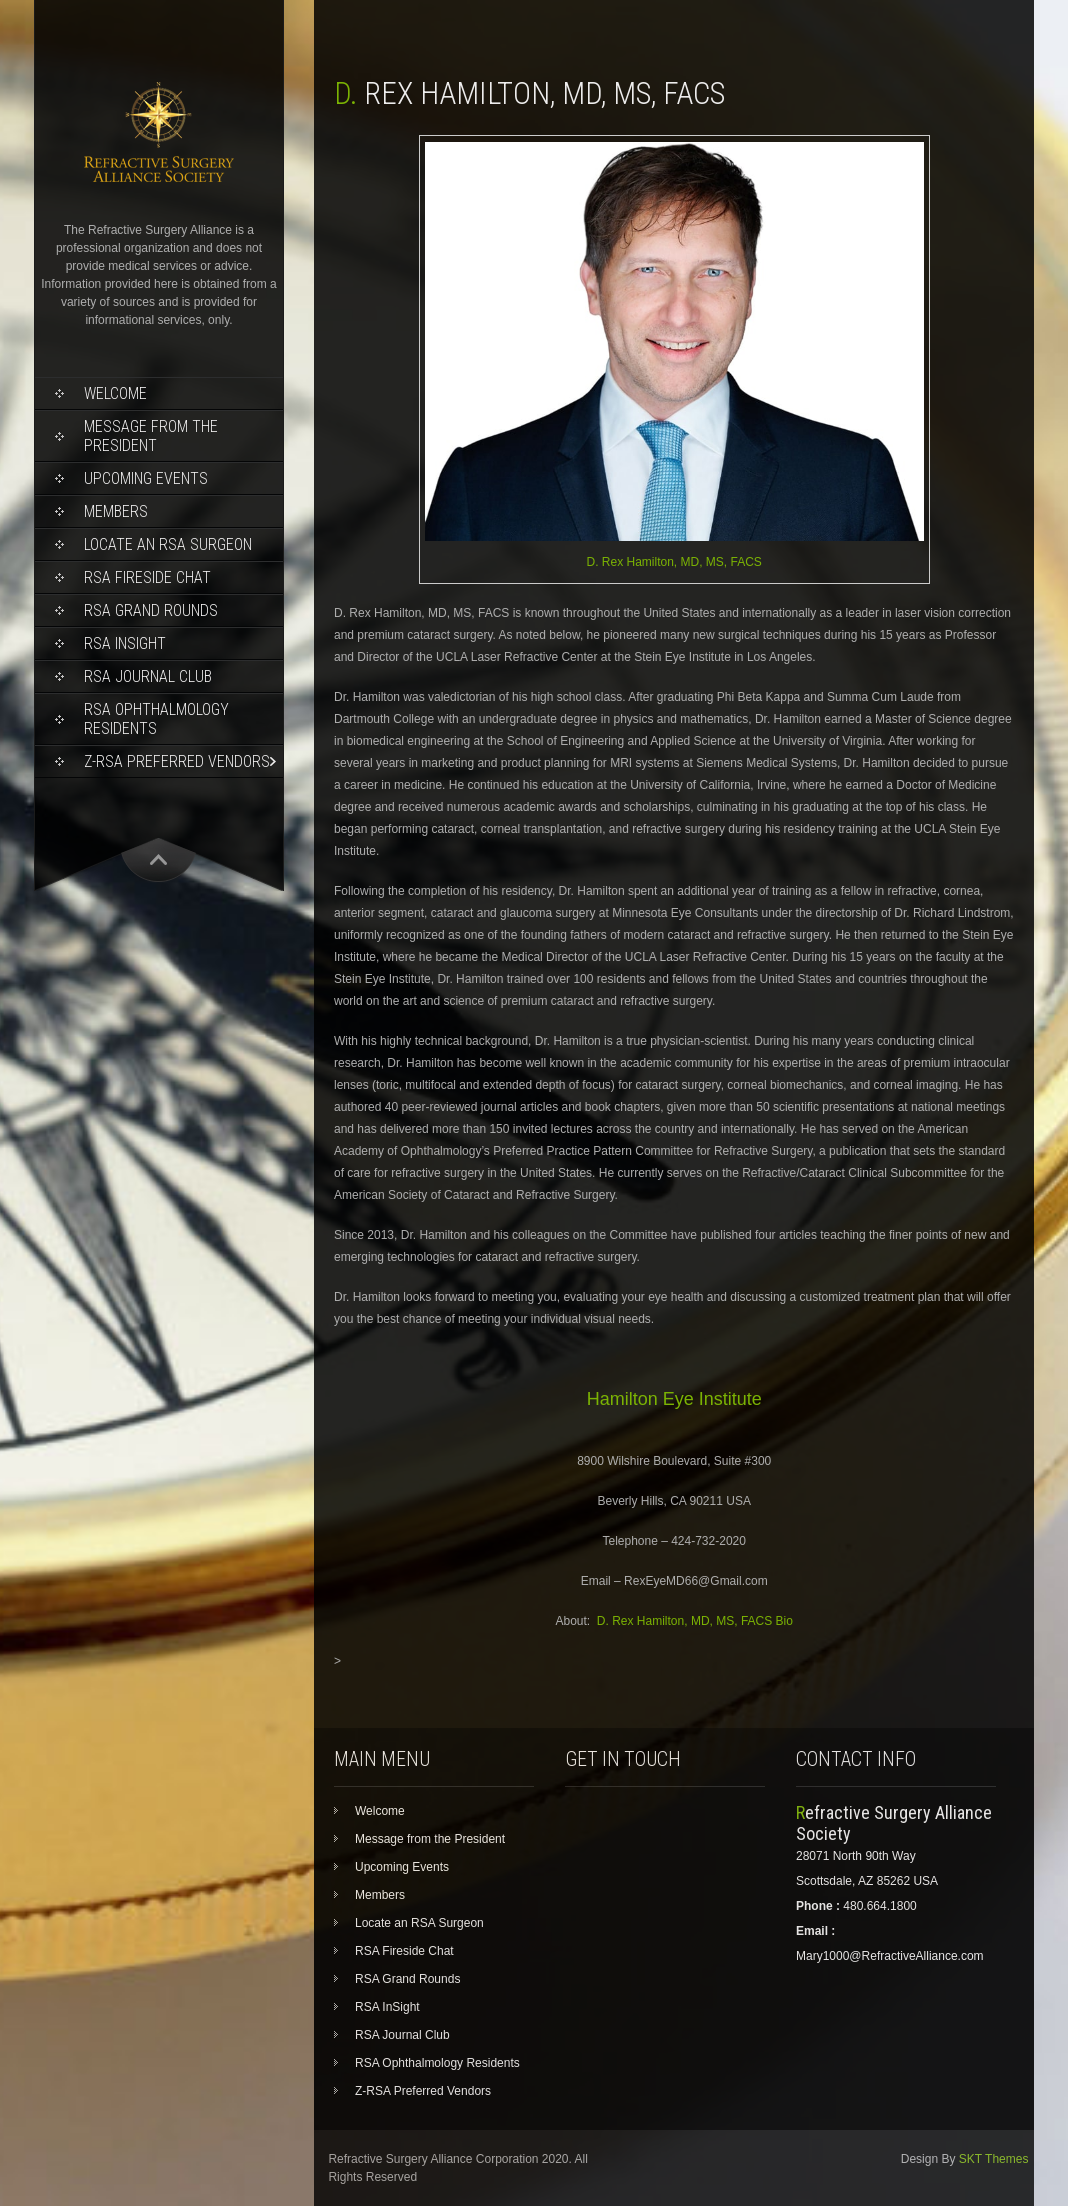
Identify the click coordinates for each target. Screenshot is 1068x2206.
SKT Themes (994, 2159)
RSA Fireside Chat (147, 577)
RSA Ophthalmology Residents (156, 719)
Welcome (115, 393)
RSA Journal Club (148, 676)
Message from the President (151, 436)
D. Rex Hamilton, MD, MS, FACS (674, 562)
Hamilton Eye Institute (674, 1399)
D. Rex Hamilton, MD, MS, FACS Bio (695, 1621)
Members (116, 511)
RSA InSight (125, 643)
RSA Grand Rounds (151, 610)
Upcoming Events (146, 478)
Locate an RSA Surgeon (168, 544)
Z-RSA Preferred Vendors (177, 761)
